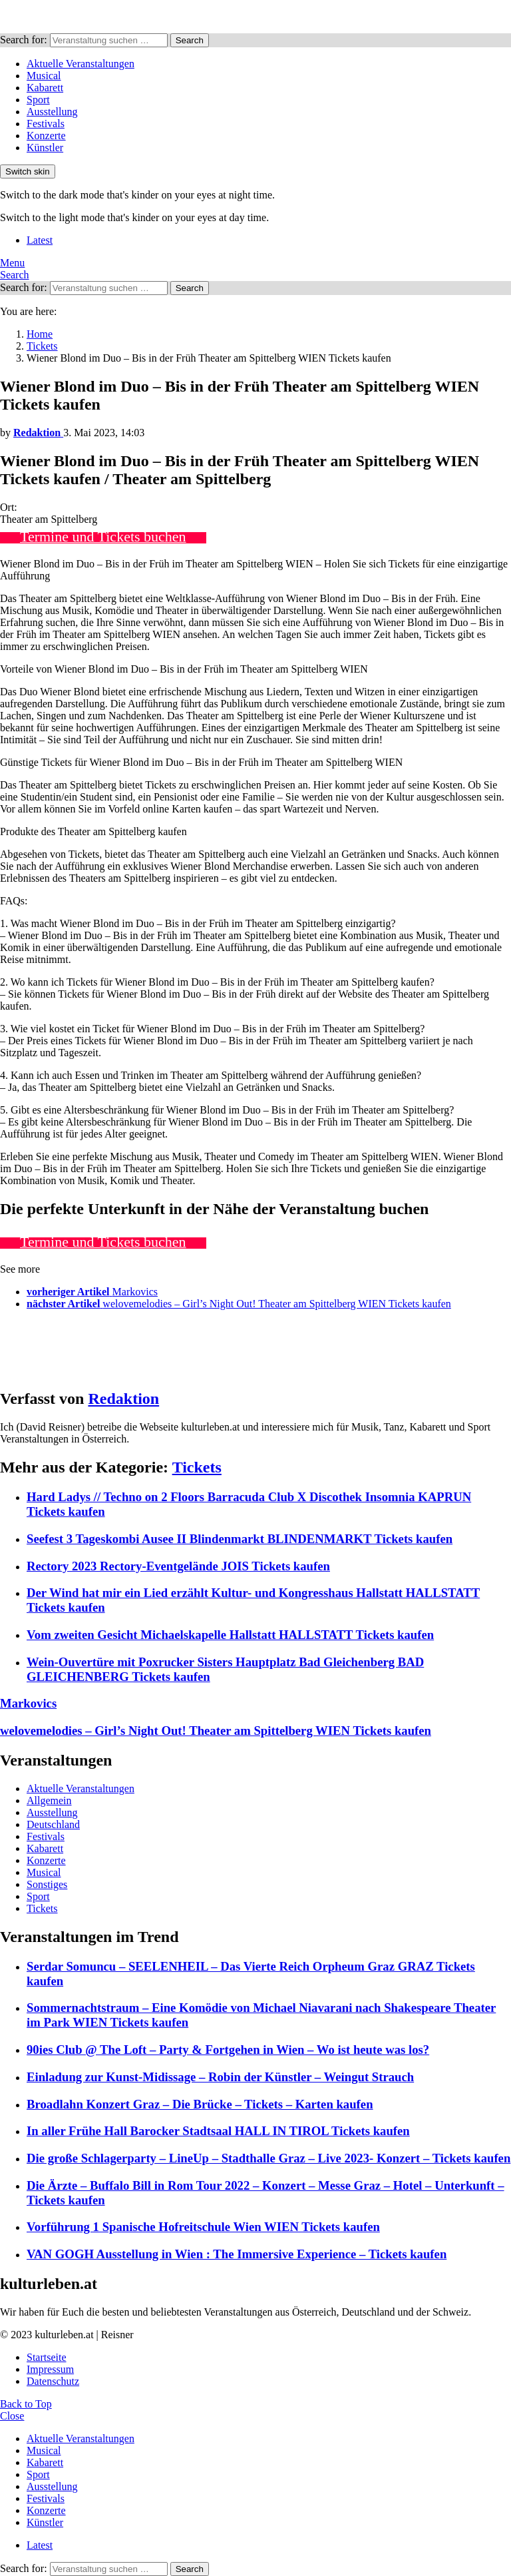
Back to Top (26, 2404)
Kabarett (45, 87)
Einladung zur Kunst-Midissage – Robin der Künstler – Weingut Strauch (220, 2077)
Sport (38, 99)
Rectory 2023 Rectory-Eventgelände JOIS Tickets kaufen (178, 1566)
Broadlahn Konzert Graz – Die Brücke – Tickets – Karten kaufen (200, 2104)
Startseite (47, 2357)
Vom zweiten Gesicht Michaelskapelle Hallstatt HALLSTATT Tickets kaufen (230, 1635)
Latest (40, 240)
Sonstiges (47, 1884)
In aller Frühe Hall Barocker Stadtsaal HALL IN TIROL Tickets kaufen (218, 2131)
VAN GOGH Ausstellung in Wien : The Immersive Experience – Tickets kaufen (236, 2254)
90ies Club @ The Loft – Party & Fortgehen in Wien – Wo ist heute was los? (228, 2050)
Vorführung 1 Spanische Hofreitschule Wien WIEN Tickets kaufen (203, 2227)
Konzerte (46, 135)
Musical (44, 75)
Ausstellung (52, 111)
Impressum (50, 2369)
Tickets (197, 1467)
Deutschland (53, 1824)
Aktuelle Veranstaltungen (80, 63)
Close (12, 2415)
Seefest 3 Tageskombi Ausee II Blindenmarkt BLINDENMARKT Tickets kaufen (239, 1539)
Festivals (46, 123)
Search (190, 40)
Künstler (45, 147)
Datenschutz (53, 2381)
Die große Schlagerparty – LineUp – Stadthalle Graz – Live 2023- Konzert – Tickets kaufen (268, 2158)
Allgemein (49, 1800)
